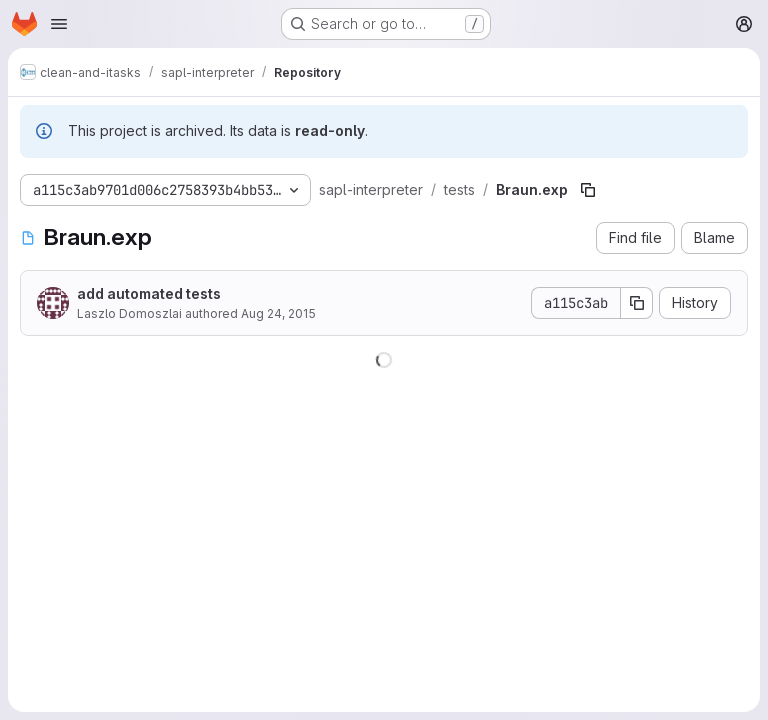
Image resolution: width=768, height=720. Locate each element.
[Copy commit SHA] (637, 303)
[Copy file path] (588, 190)
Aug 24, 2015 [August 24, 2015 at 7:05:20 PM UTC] (278, 313)
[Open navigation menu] (59, 24)
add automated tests (149, 293)
